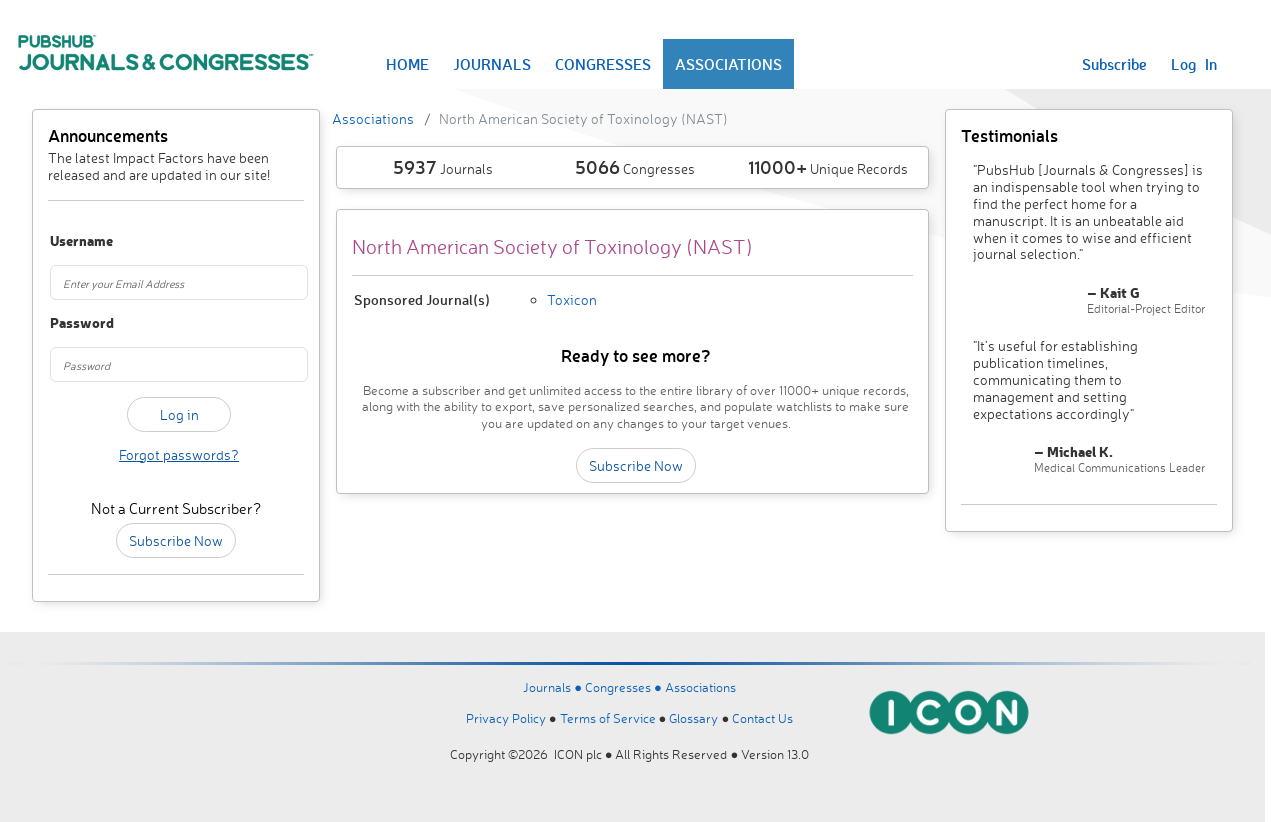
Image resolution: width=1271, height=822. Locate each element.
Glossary (693, 718)
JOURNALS (492, 64)
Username (69, 241)
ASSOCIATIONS (728, 64)
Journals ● (554, 687)
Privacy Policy (506, 718)
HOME (407, 64)
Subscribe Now (176, 540)
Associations (373, 118)
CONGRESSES (603, 64)
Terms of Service (608, 718)
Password (69, 323)
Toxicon (572, 299)
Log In (1194, 64)
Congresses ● (625, 687)
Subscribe (1114, 64)
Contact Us (762, 718)
